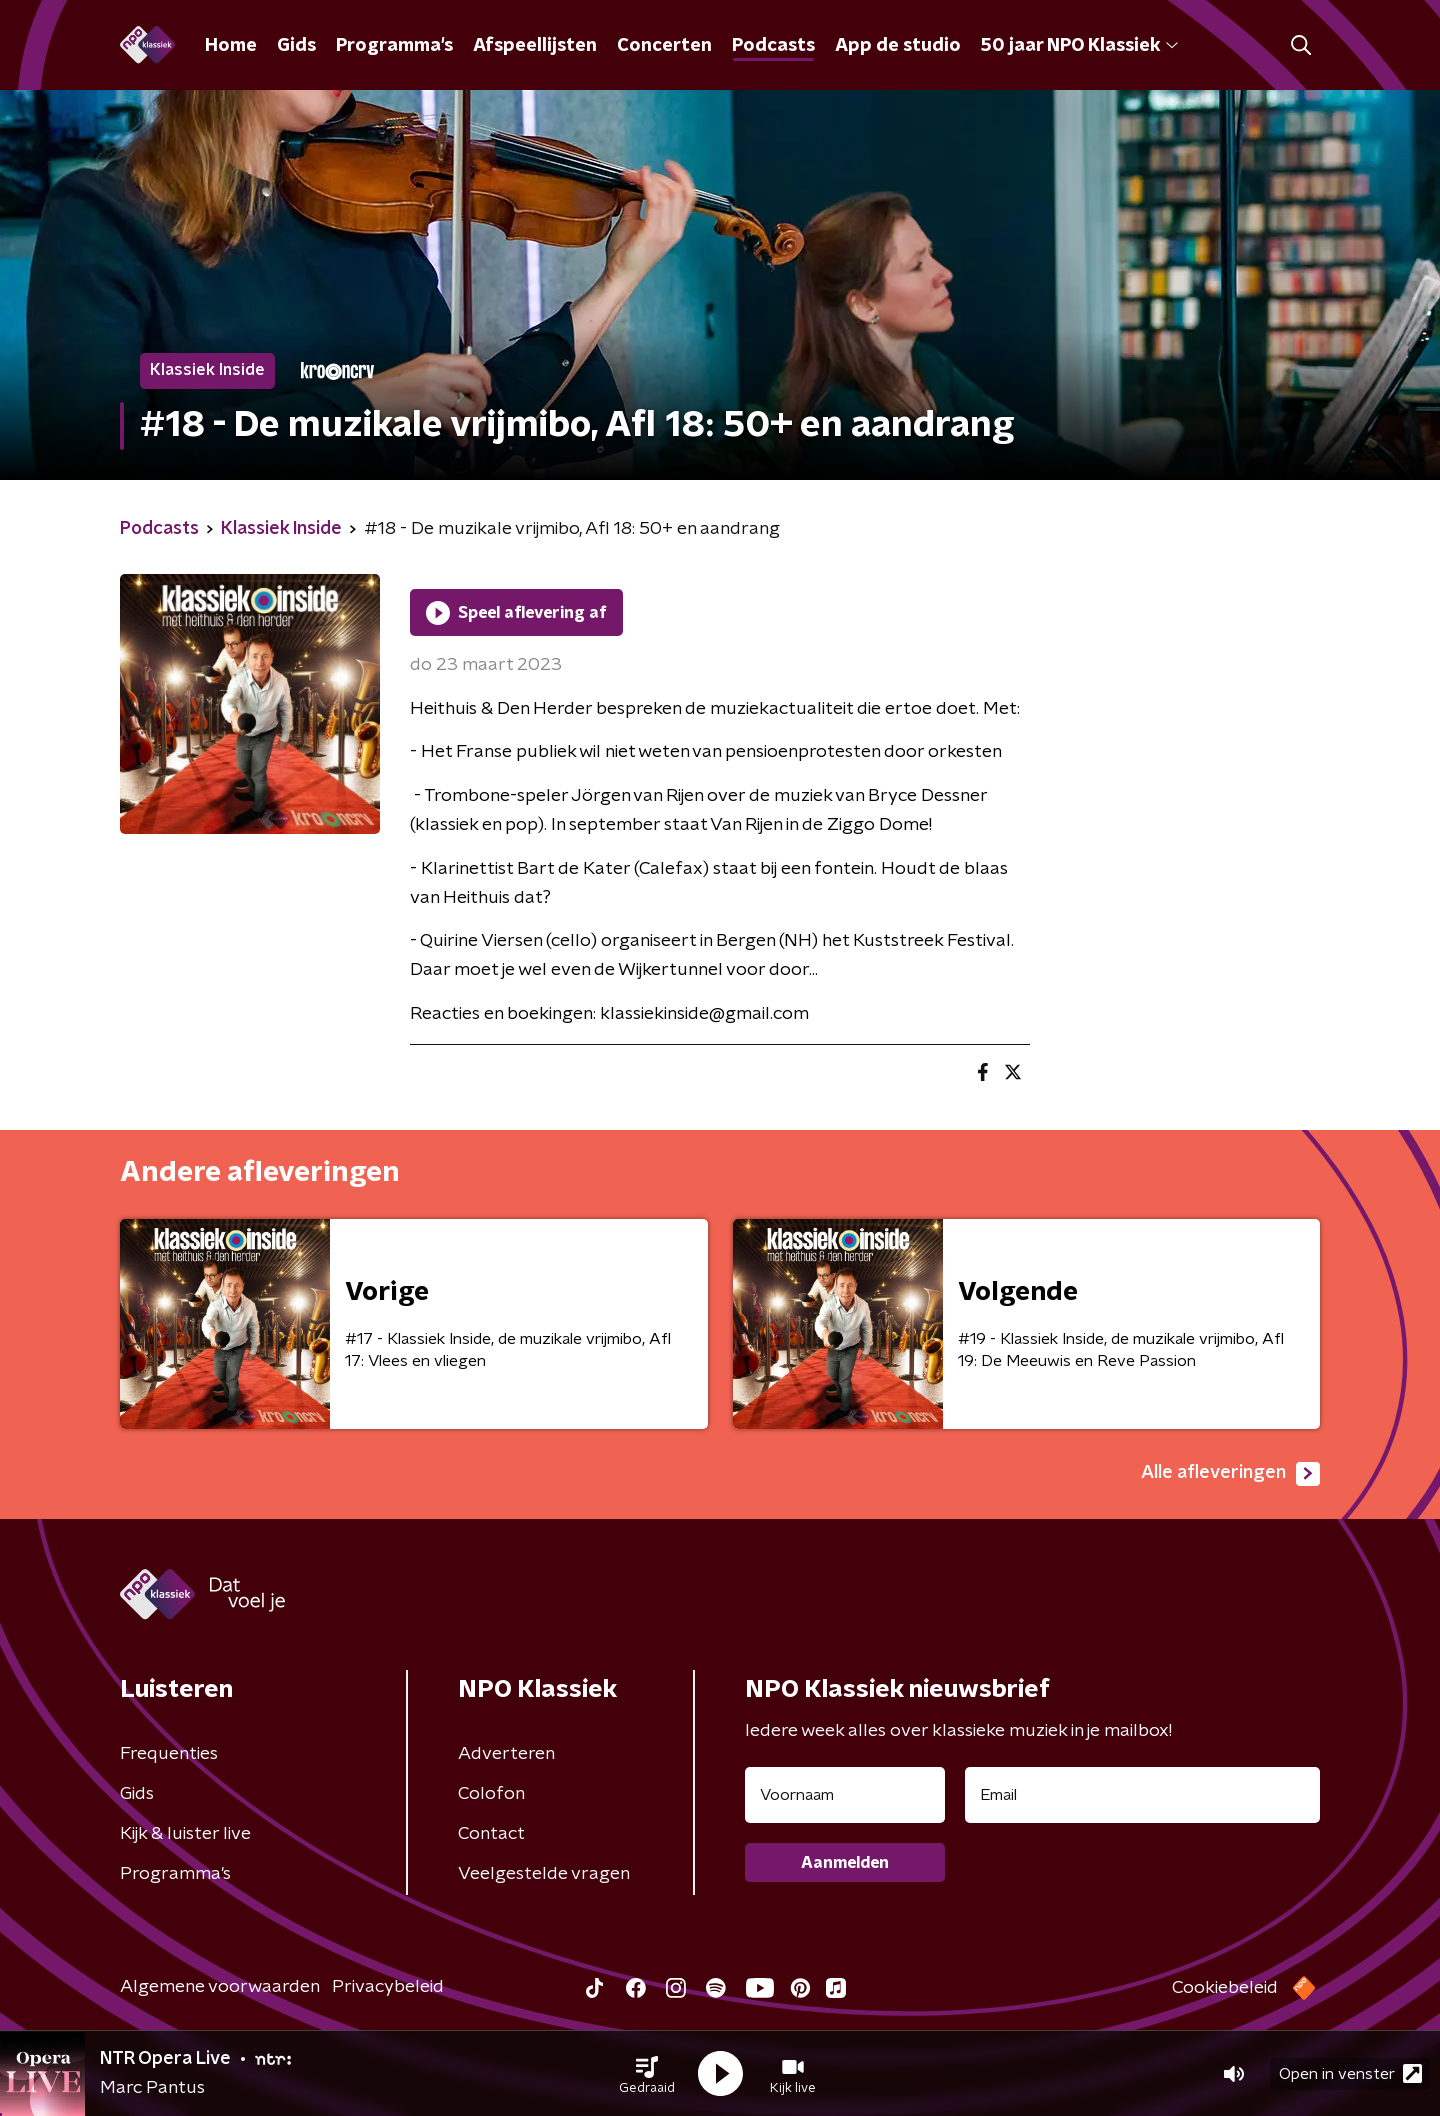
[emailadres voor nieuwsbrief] (1142, 1795)
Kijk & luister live (185, 1834)
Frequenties (169, 1754)
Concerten (664, 46)
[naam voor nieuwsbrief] (845, 1795)
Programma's (394, 46)
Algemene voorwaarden (220, 1987)
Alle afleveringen (1230, 1474)
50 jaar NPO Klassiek (1079, 46)
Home (231, 46)
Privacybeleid (388, 1987)
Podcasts (773, 46)
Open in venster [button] (1350, 2073)
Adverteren (506, 1754)
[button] (647, 2074)
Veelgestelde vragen (544, 1874)
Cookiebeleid (1225, 1988)
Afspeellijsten (535, 46)
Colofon (491, 1794)
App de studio (898, 46)
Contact (491, 1834)
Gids (296, 46)
